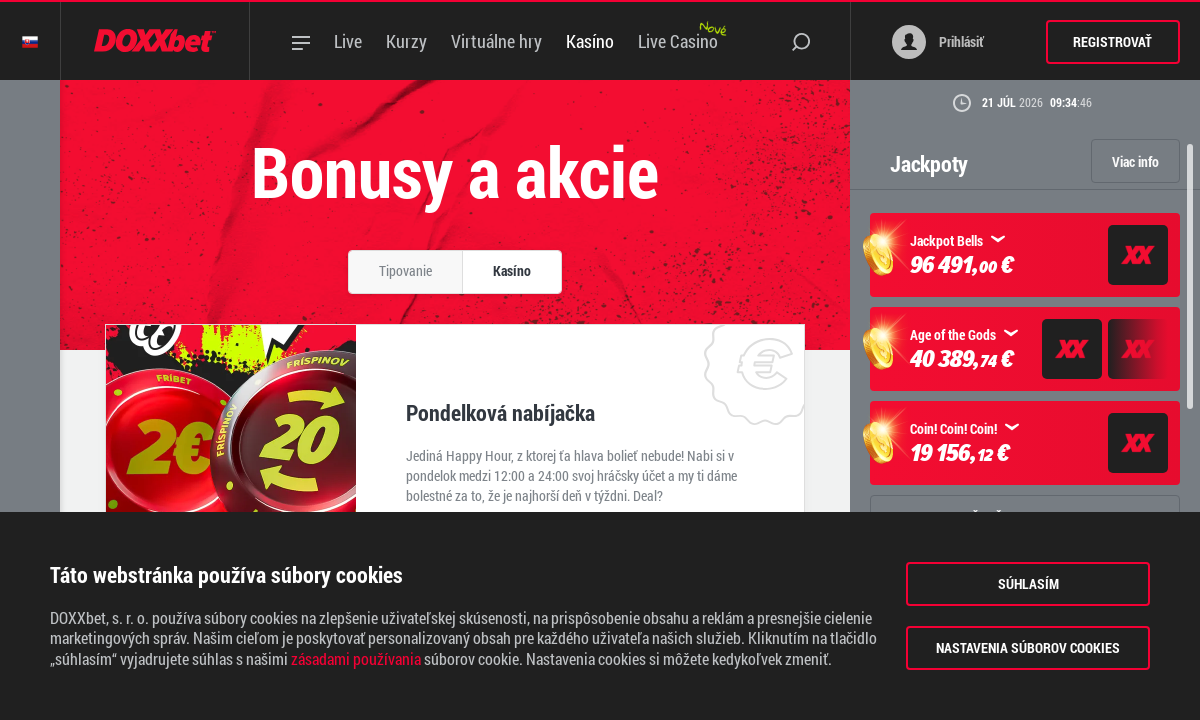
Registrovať (1112, 41)
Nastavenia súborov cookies (1028, 647)
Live (348, 41)
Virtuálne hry (496, 41)
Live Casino (678, 41)
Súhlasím (1028, 583)
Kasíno (590, 41)
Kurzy (406, 41)
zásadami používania (356, 659)
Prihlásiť (938, 42)
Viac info (1135, 161)
